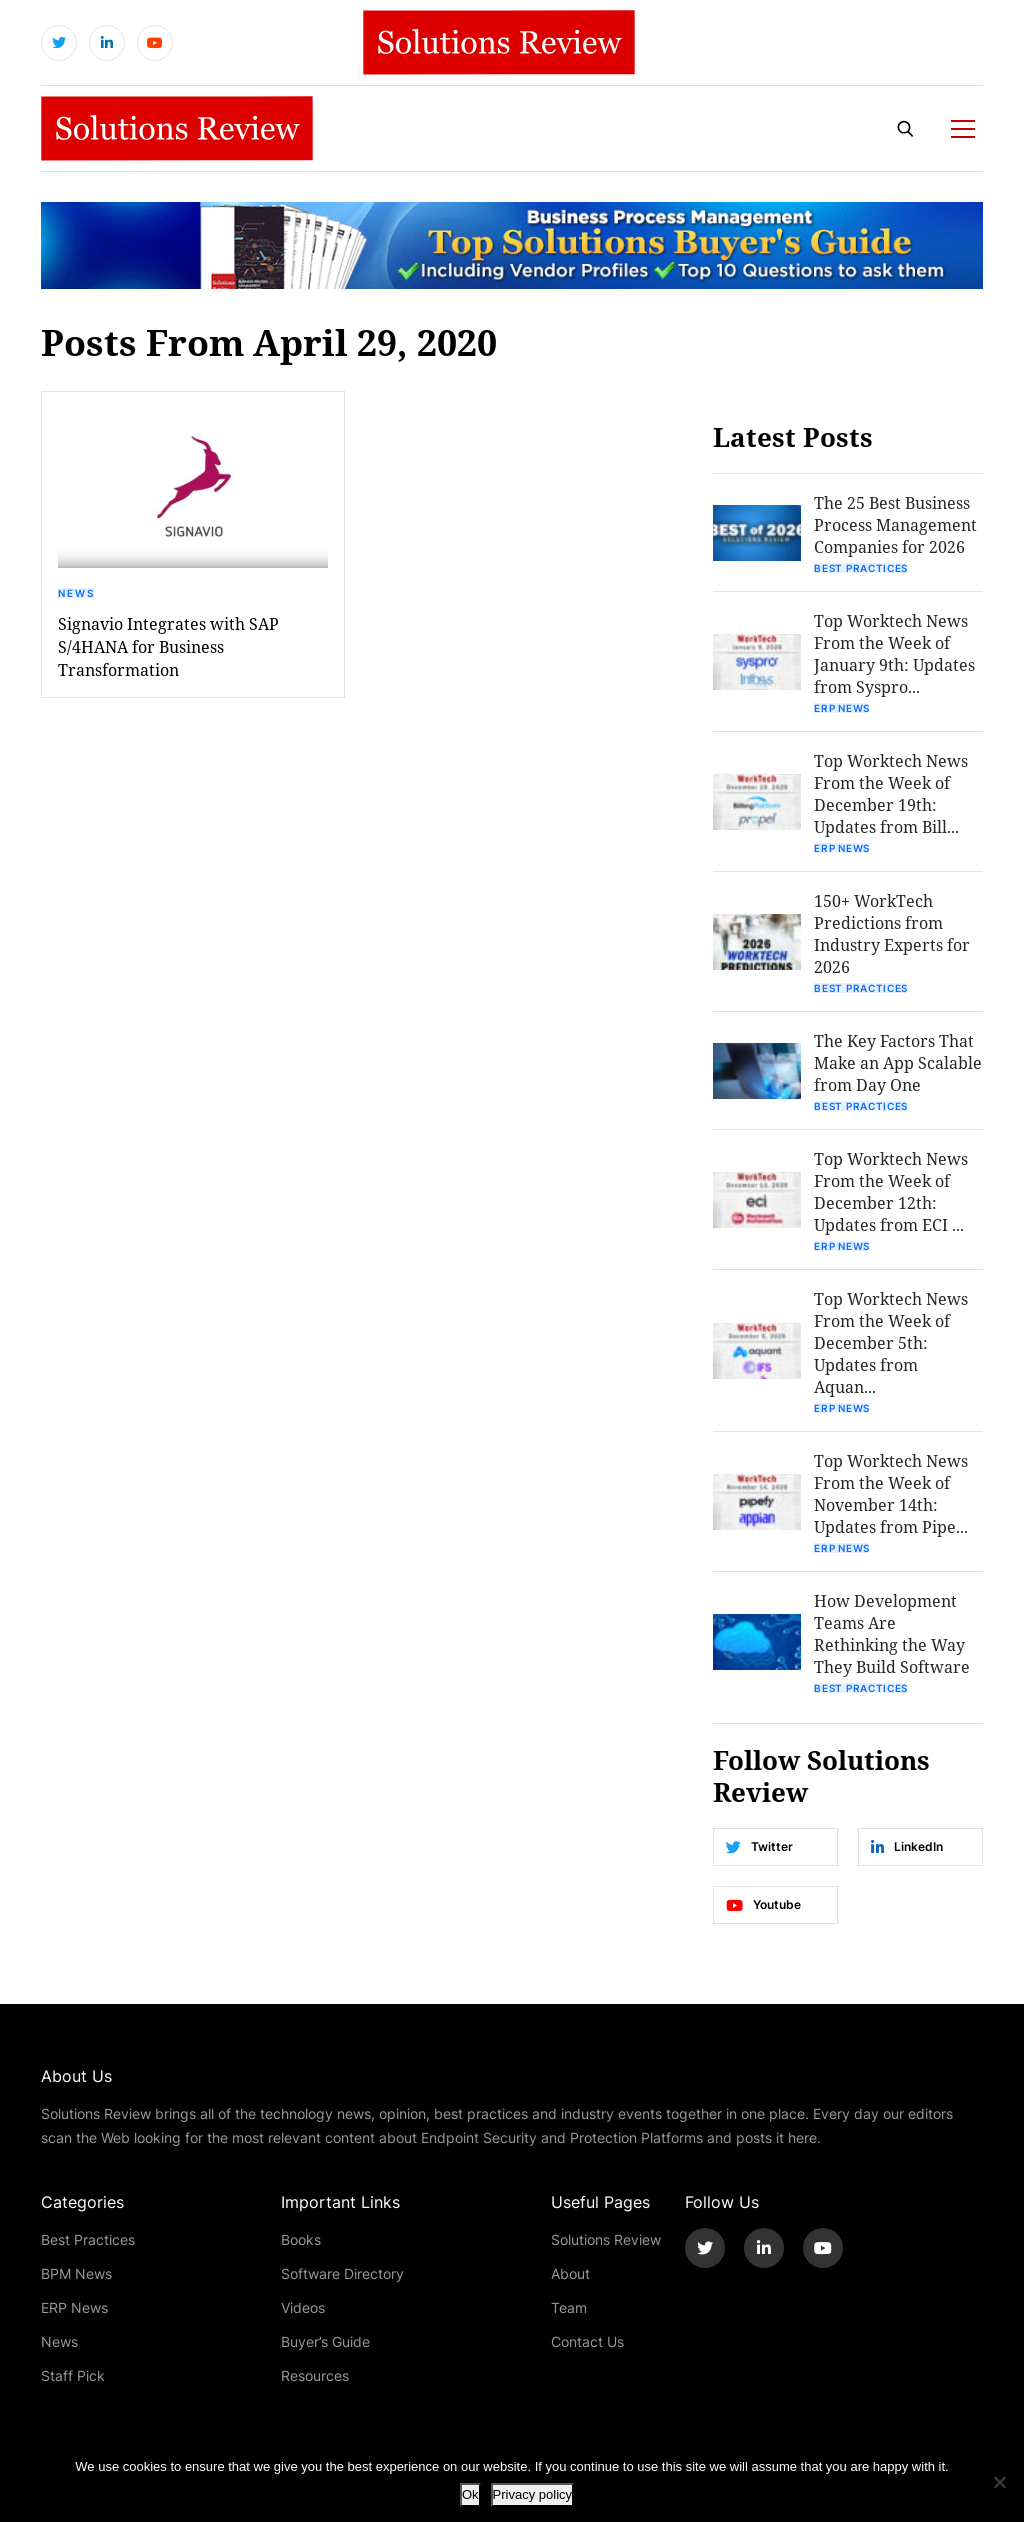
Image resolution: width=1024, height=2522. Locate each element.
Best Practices (861, 568)
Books (301, 2239)
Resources (315, 2375)
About (570, 2273)
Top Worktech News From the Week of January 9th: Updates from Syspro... (894, 653)
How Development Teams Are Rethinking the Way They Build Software (892, 1633)
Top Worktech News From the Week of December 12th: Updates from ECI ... (891, 1191)
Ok (470, 2494)
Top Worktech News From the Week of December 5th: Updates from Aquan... (891, 1342)
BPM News (76, 2273)
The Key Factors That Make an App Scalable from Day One (898, 1062)
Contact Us (587, 2341)
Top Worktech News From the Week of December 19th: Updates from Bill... (891, 793)
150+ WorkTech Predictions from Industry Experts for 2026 (892, 933)
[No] (999, 2482)
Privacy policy (532, 2494)
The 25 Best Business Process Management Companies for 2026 (895, 524)
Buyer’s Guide (325, 2341)
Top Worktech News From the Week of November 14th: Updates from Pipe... (891, 1493)
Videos (303, 2307)
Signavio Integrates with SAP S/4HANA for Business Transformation (168, 646)
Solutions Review (606, 2239)
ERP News (842, 708)
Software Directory (342, 2273)
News (77, 593)
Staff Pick (73, 2375)
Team (569, 2307)
